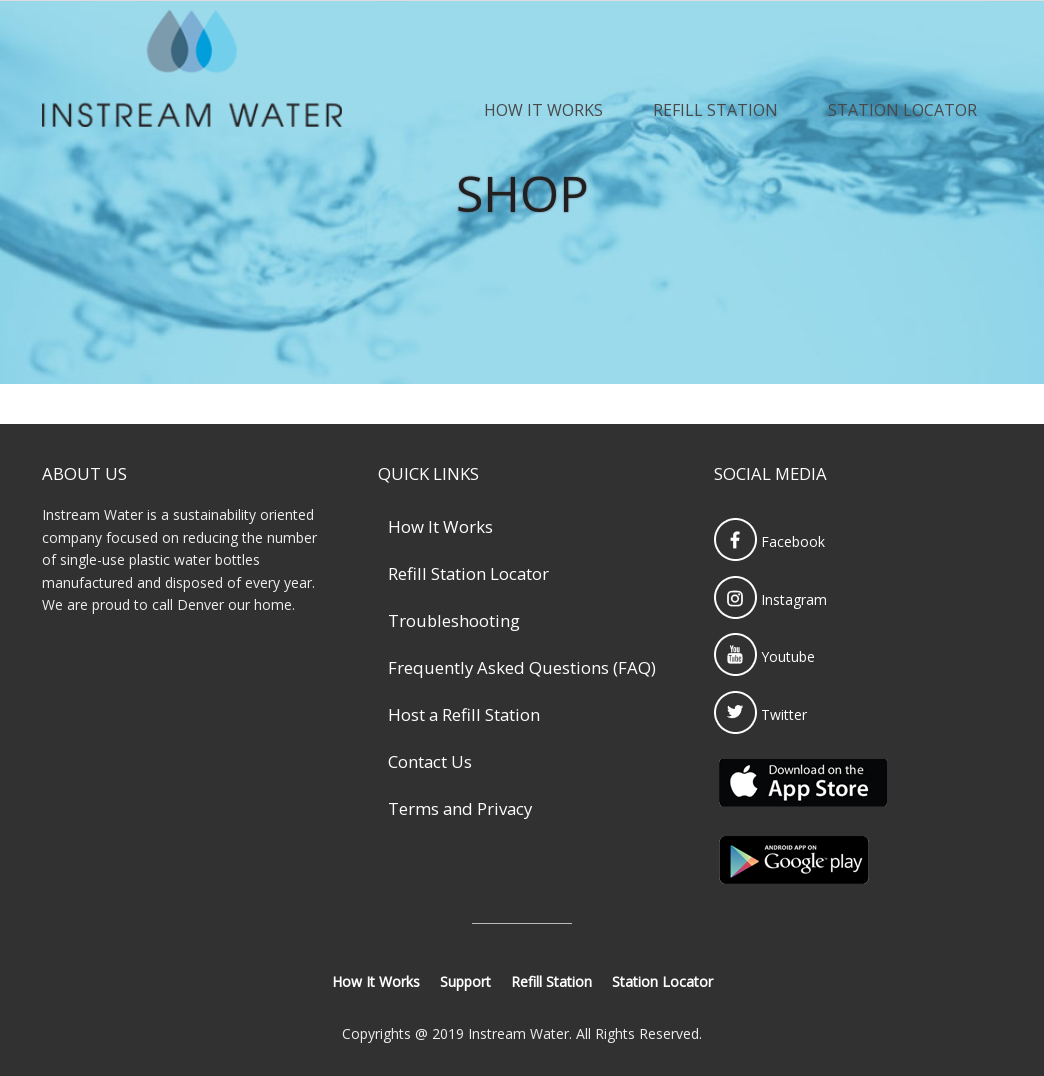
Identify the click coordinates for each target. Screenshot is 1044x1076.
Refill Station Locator (468, 573)
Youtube (764, 656)
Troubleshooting (454, 620)
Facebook (769, 541)
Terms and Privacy (460, 808)
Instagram (770, 599)
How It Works (543, 110)
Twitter (760, 714)
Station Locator (902, 110)
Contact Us (430, 761)
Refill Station (715, 110)
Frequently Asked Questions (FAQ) (522, 667)
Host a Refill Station (464, 714)
